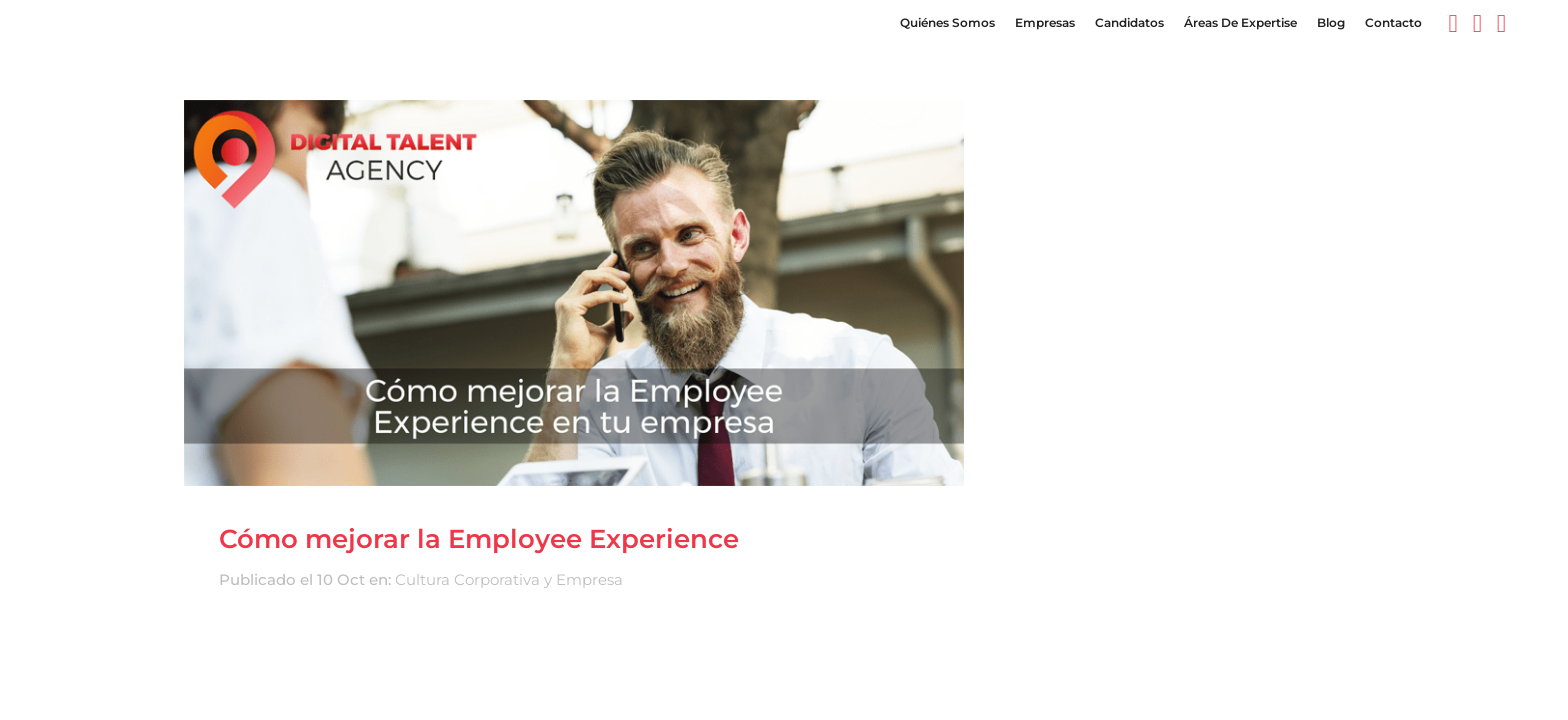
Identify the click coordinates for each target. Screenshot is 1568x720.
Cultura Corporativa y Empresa (509, 579)
